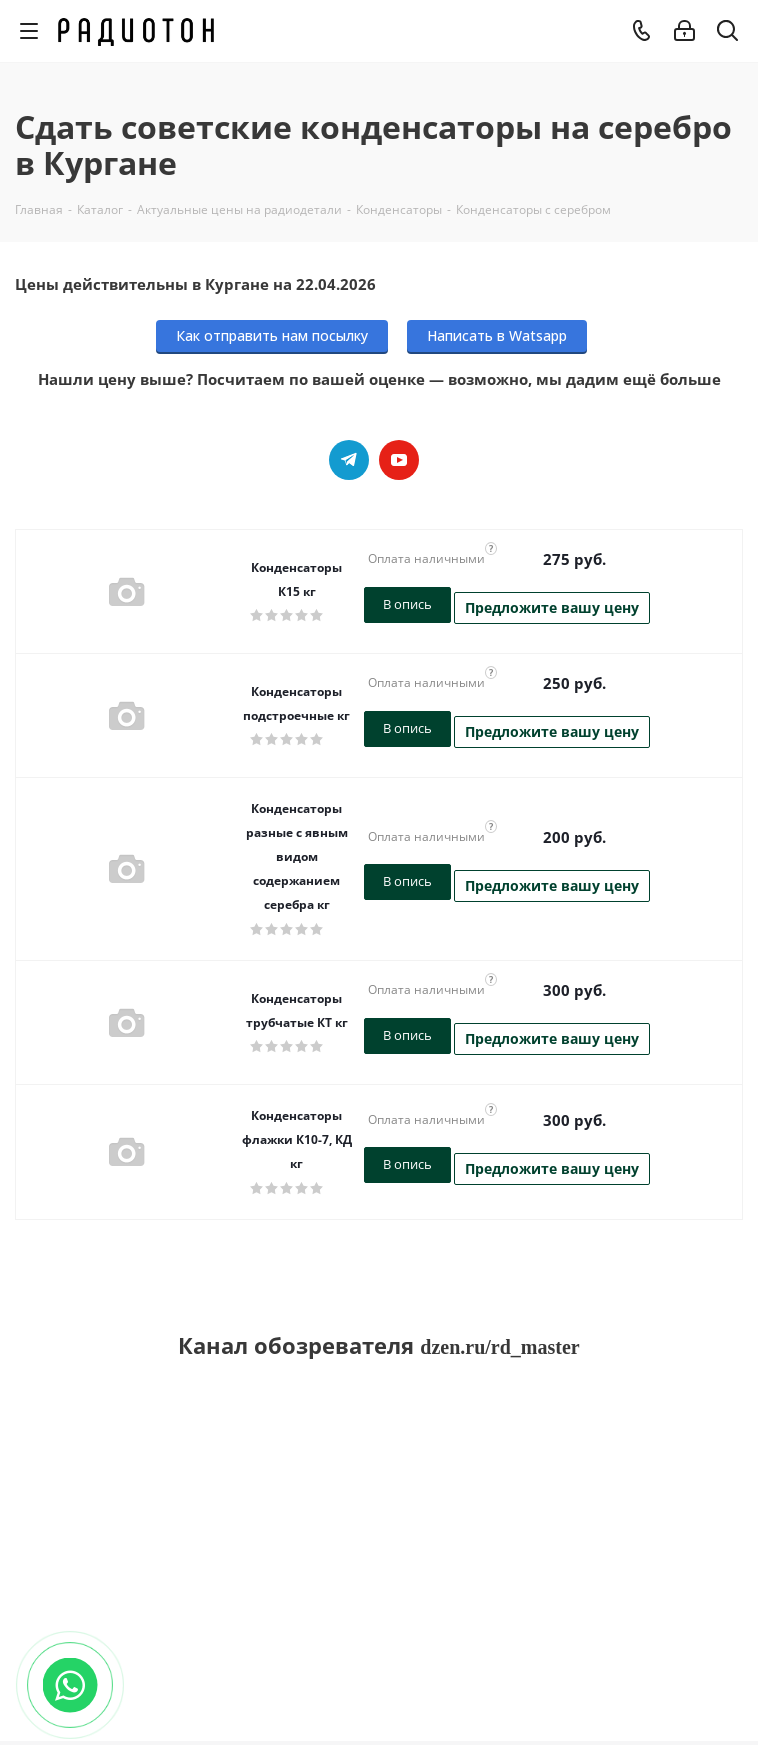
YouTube (399, 460)
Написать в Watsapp (497, 335)
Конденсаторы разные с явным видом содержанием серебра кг (297, 856)
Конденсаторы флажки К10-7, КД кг (297, 1139)
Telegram (349, 460)
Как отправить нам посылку (272, 335)
